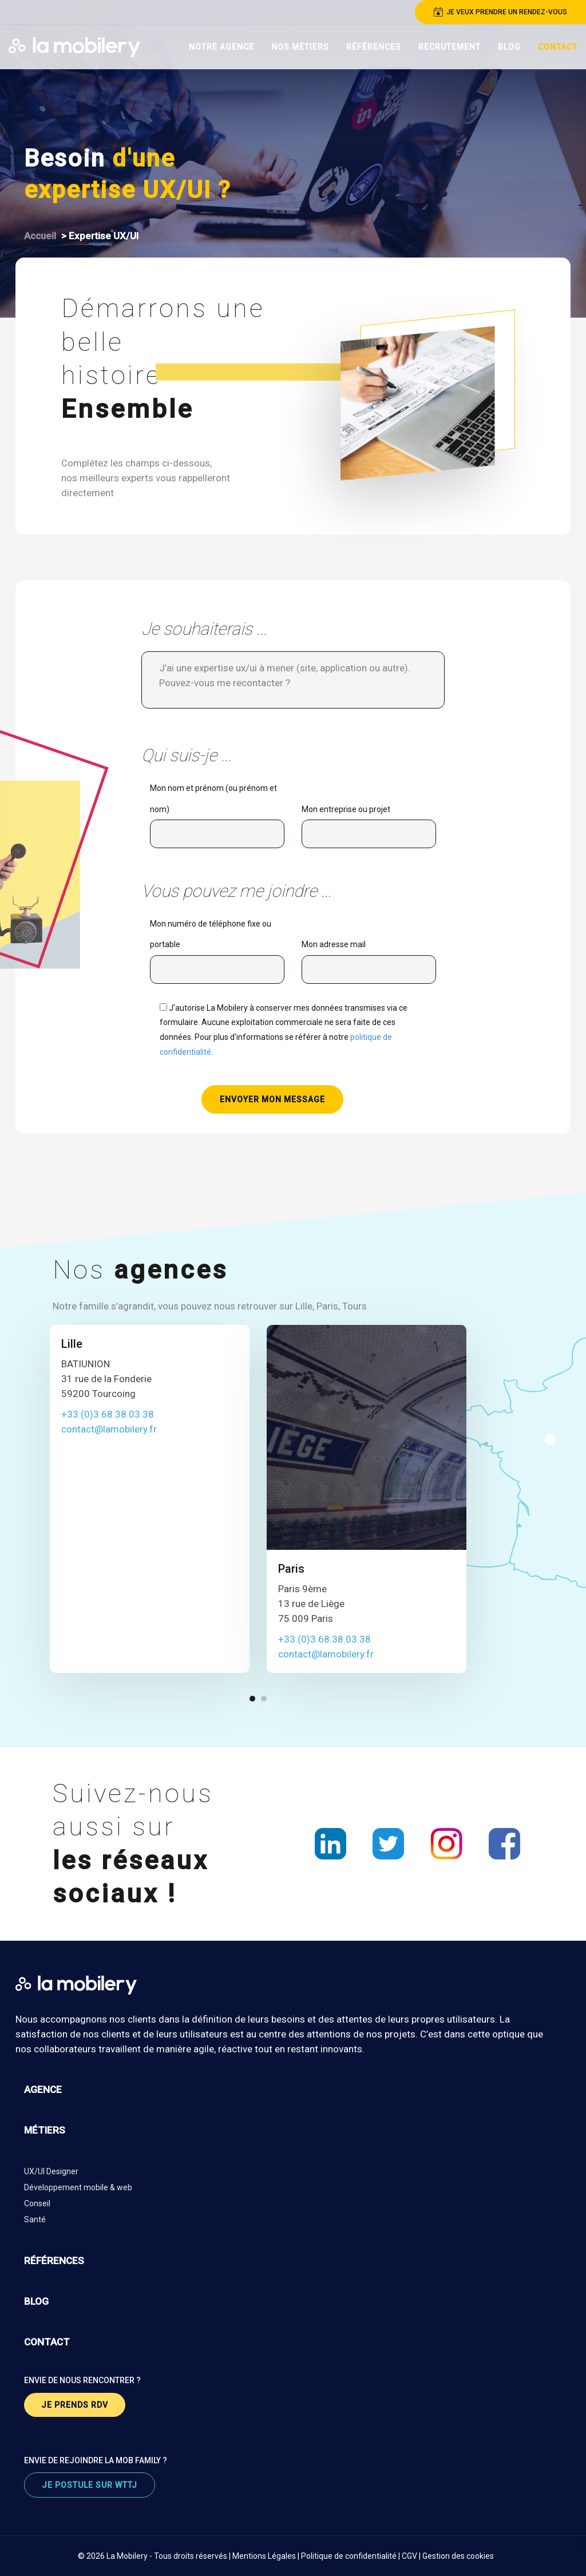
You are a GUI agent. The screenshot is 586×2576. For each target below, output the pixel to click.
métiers (44, 2130)
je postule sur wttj (89, 2485)
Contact (557, 47)
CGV (409, 2556)
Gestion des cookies (458, 2556)
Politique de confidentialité (349, 2556)
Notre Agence (221, 47)
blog (36, 2301)
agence (43, 2089)
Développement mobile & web (78, 2187)
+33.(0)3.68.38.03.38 (107, 1414)
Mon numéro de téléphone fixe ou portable (217, 954)
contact (47, 2342)
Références (373, 47)
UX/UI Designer (51, 2171)
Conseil (37, 2203)
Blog (509, 47)
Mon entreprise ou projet (369, 829)
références (54, 2260)
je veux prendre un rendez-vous (500, 12)
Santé (35, 2219)
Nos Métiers (300, 47)
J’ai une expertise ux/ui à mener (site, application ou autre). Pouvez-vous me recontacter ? (293, 680)
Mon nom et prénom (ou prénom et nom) (217, 819)
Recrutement (449, 47)
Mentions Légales (264, 2556)
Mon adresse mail (369, 964)
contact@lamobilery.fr (109, 1429)
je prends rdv (74, 2404)
